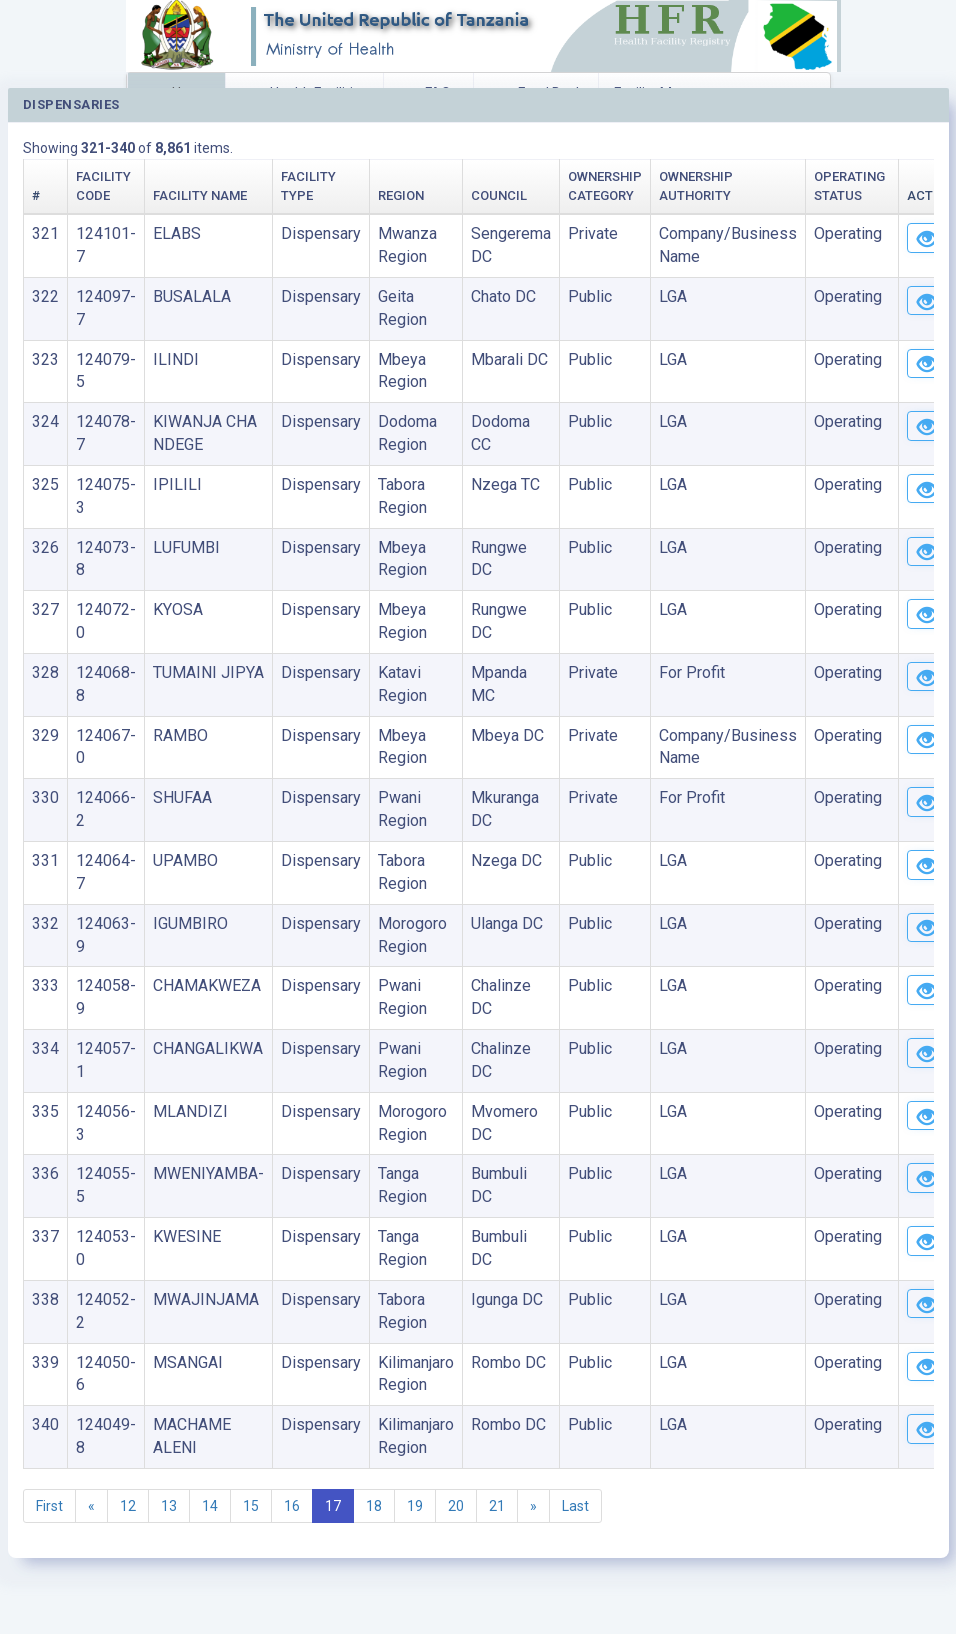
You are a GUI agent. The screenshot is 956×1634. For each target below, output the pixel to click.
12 (128, 1506)
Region (401, 195)
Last (575, 1506)
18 (374, 1506)
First (49, 1506)
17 (333, 1506)
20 (456, 1506)
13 (169, 1506)
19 (415, 1506)
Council (499, 195)
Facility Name (200, 195)
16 (292, 1506)
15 (251, 1506)
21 (497, 1506)
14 (210, 1506)
